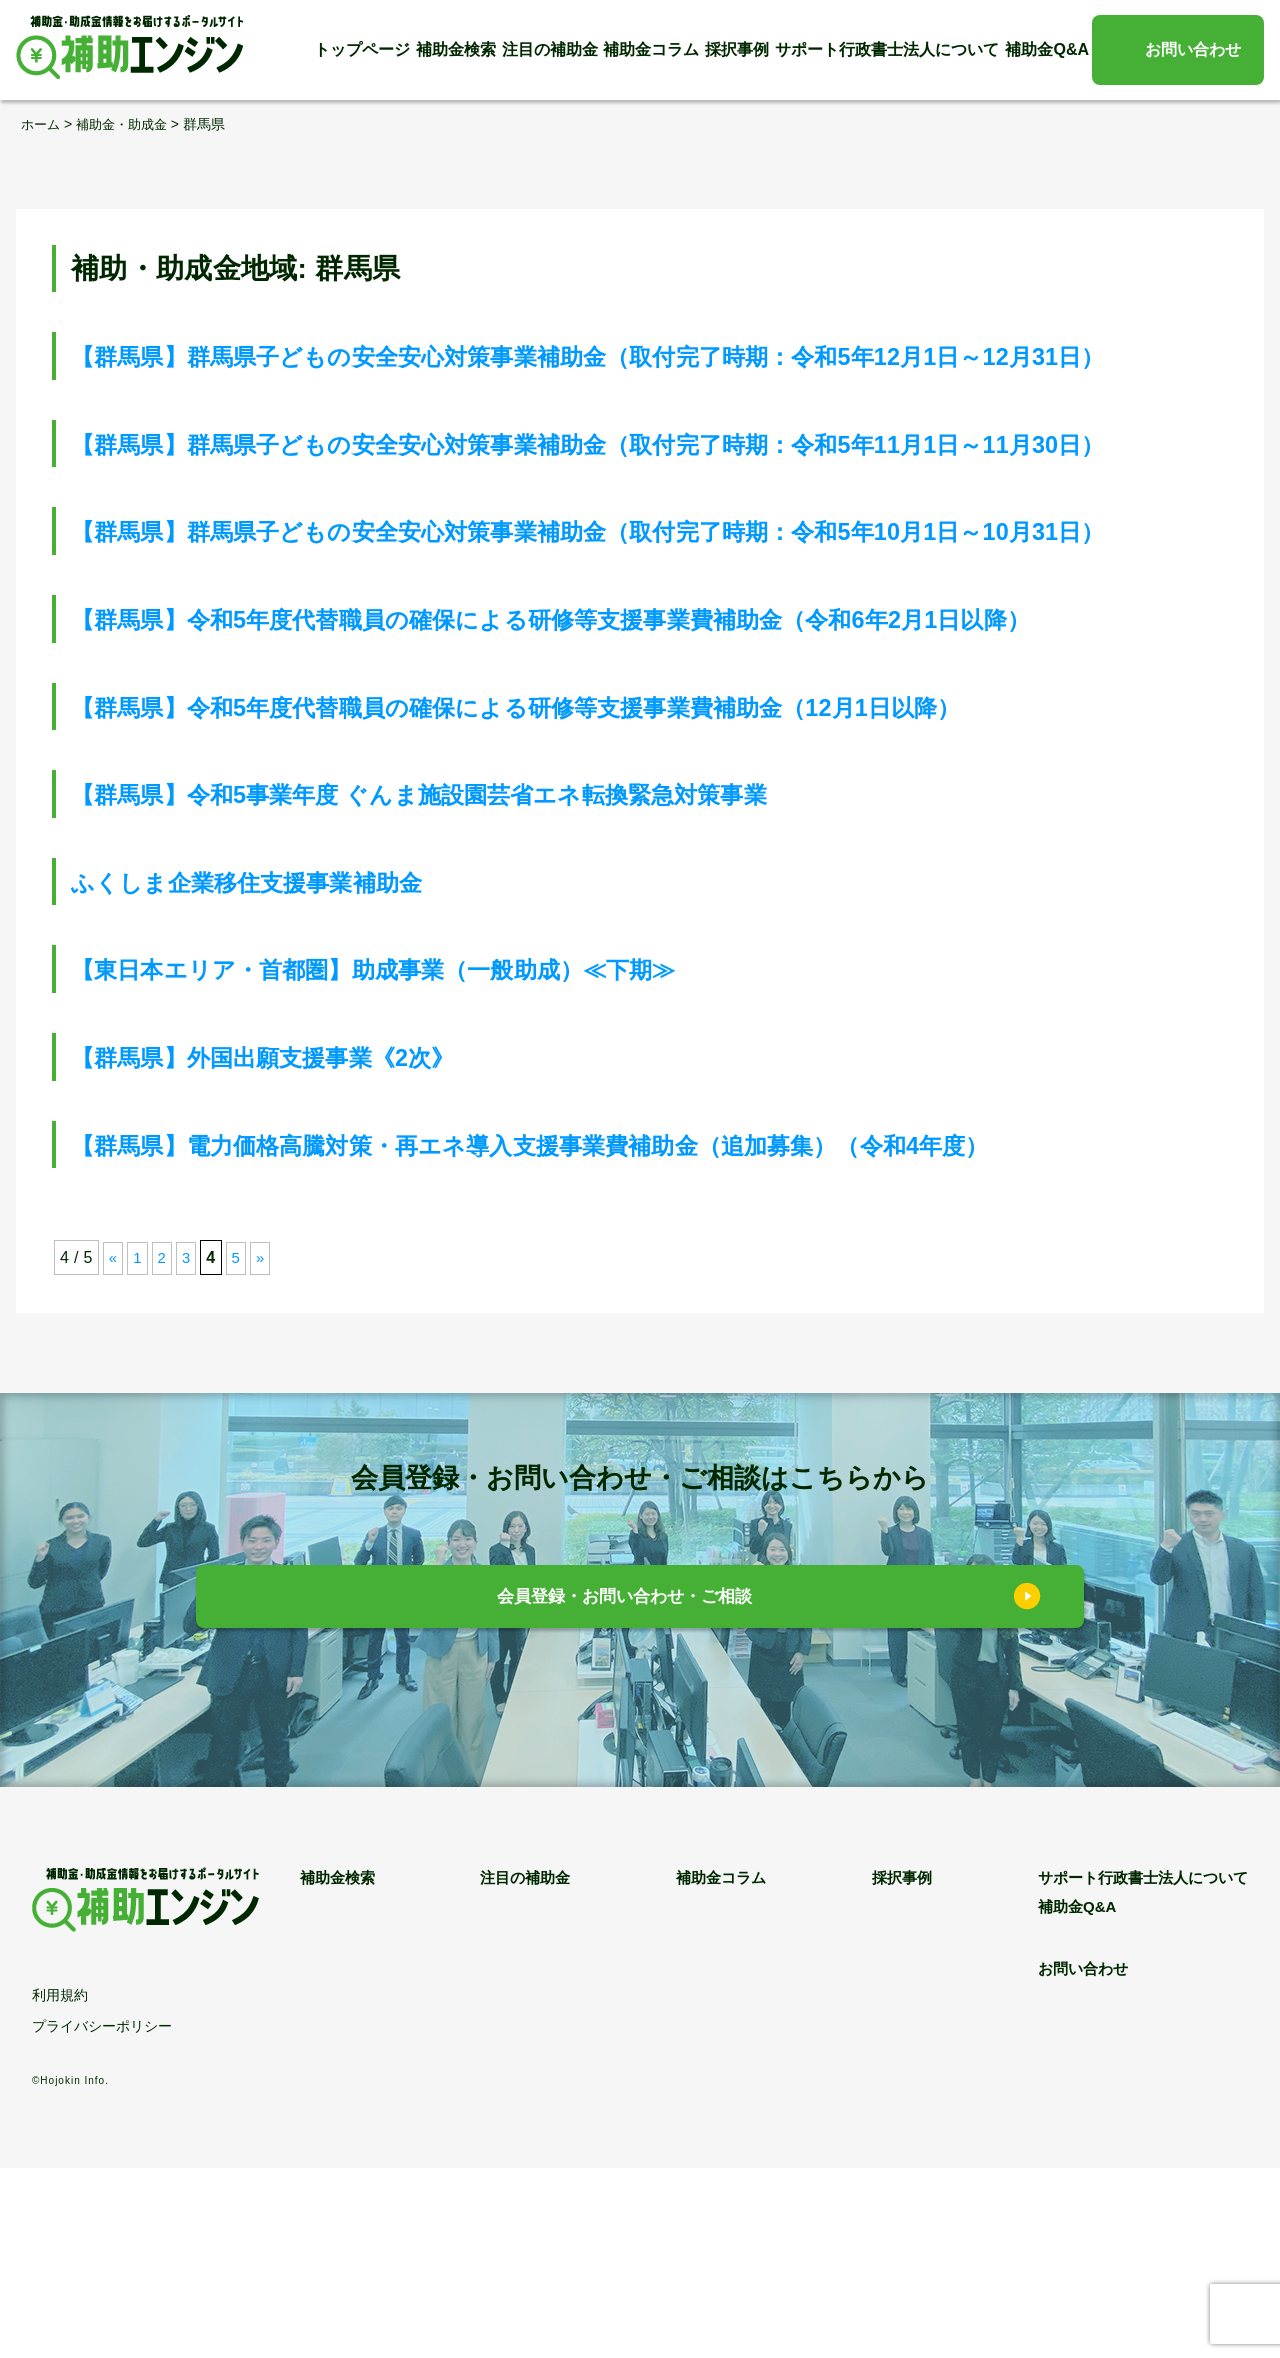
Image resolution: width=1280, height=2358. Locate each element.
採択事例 (737, 49)
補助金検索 (456, 49)
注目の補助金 (550, 49)
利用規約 (60, 2185)
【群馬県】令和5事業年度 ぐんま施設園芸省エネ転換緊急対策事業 (496, 983)
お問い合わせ (1193, 49)
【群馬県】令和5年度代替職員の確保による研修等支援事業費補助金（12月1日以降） (614, 896)
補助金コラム (651, 49)
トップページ (362, 49)
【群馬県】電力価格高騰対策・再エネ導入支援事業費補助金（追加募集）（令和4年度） (632, 1334)
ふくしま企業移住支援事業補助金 (285, 1071)
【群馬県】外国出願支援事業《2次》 (305, 1246)
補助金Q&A (1047, 49)
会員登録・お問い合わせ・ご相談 (625, 1788)
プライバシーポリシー (102, 2216)
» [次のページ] (264, 1447)
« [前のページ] (113, 1447)
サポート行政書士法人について (887, 49)
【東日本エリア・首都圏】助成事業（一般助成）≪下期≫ (440, 1158)
